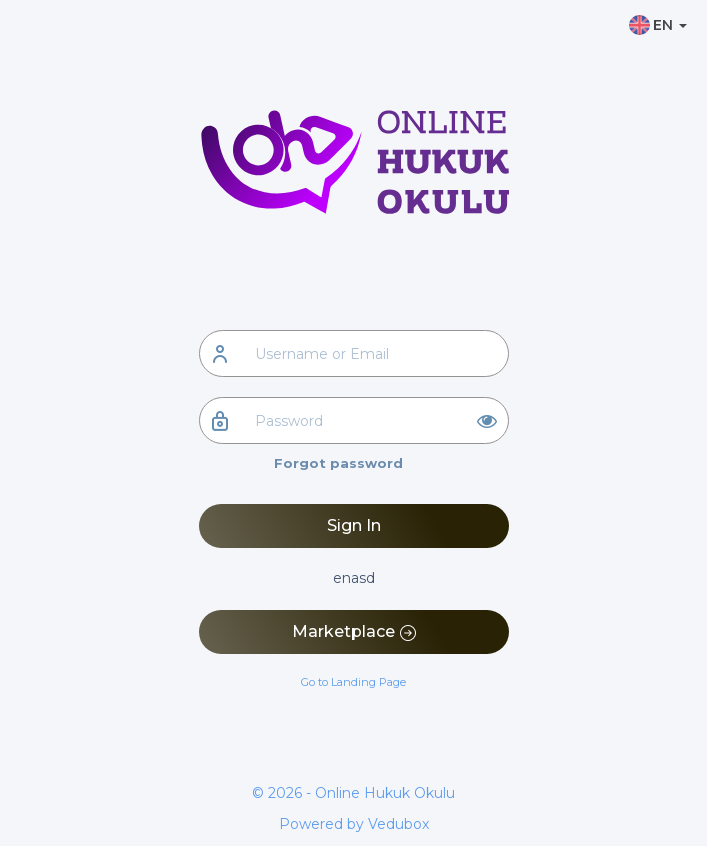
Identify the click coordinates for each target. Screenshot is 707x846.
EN (658, 25)
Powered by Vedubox (354, 824)
